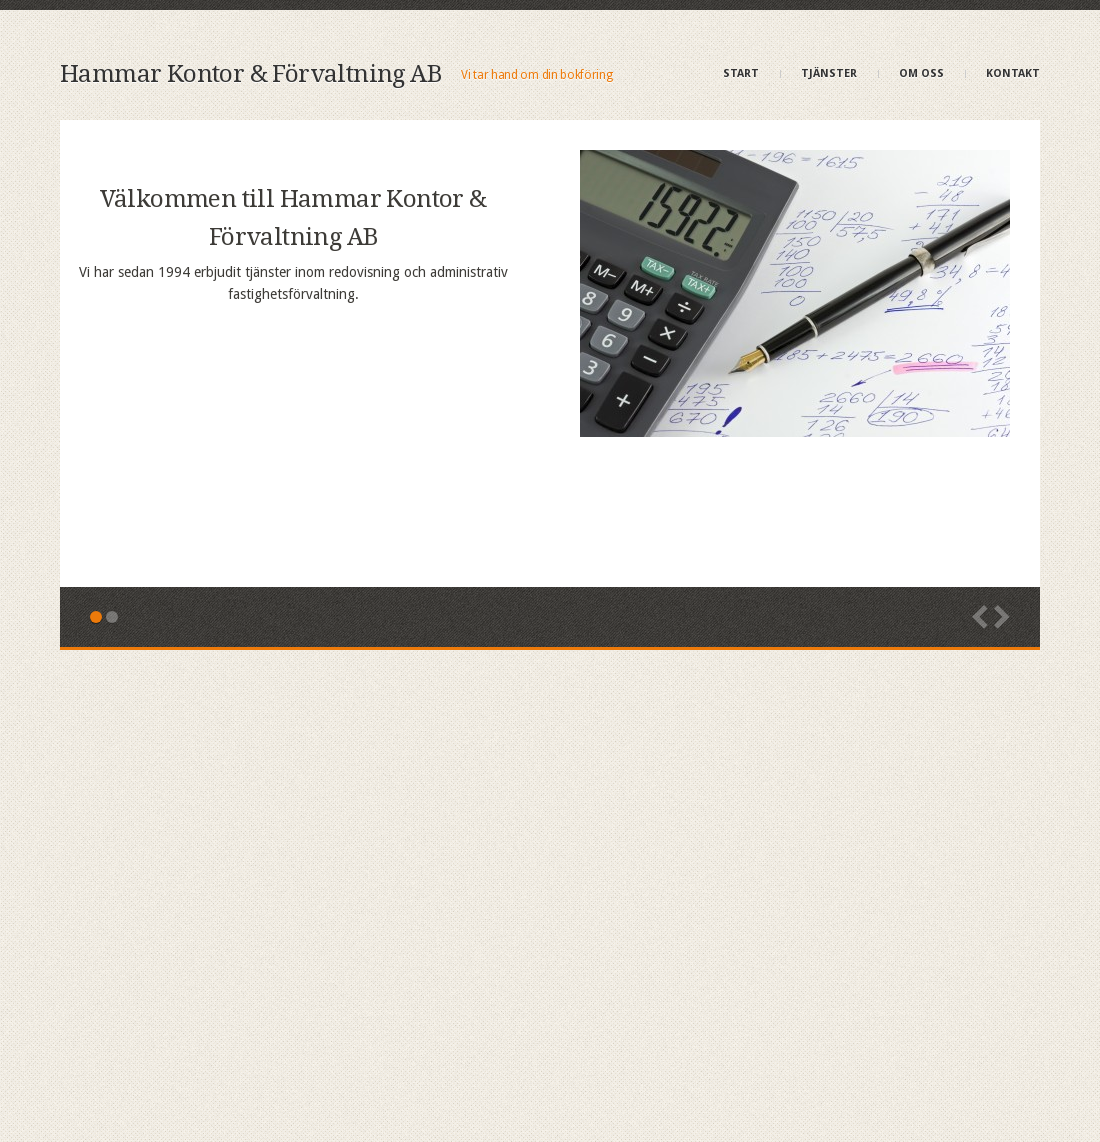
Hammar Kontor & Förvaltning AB (250, 74)
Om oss (921, 74)
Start (741, 74)
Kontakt (1013, 74)
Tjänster (829, 74)
